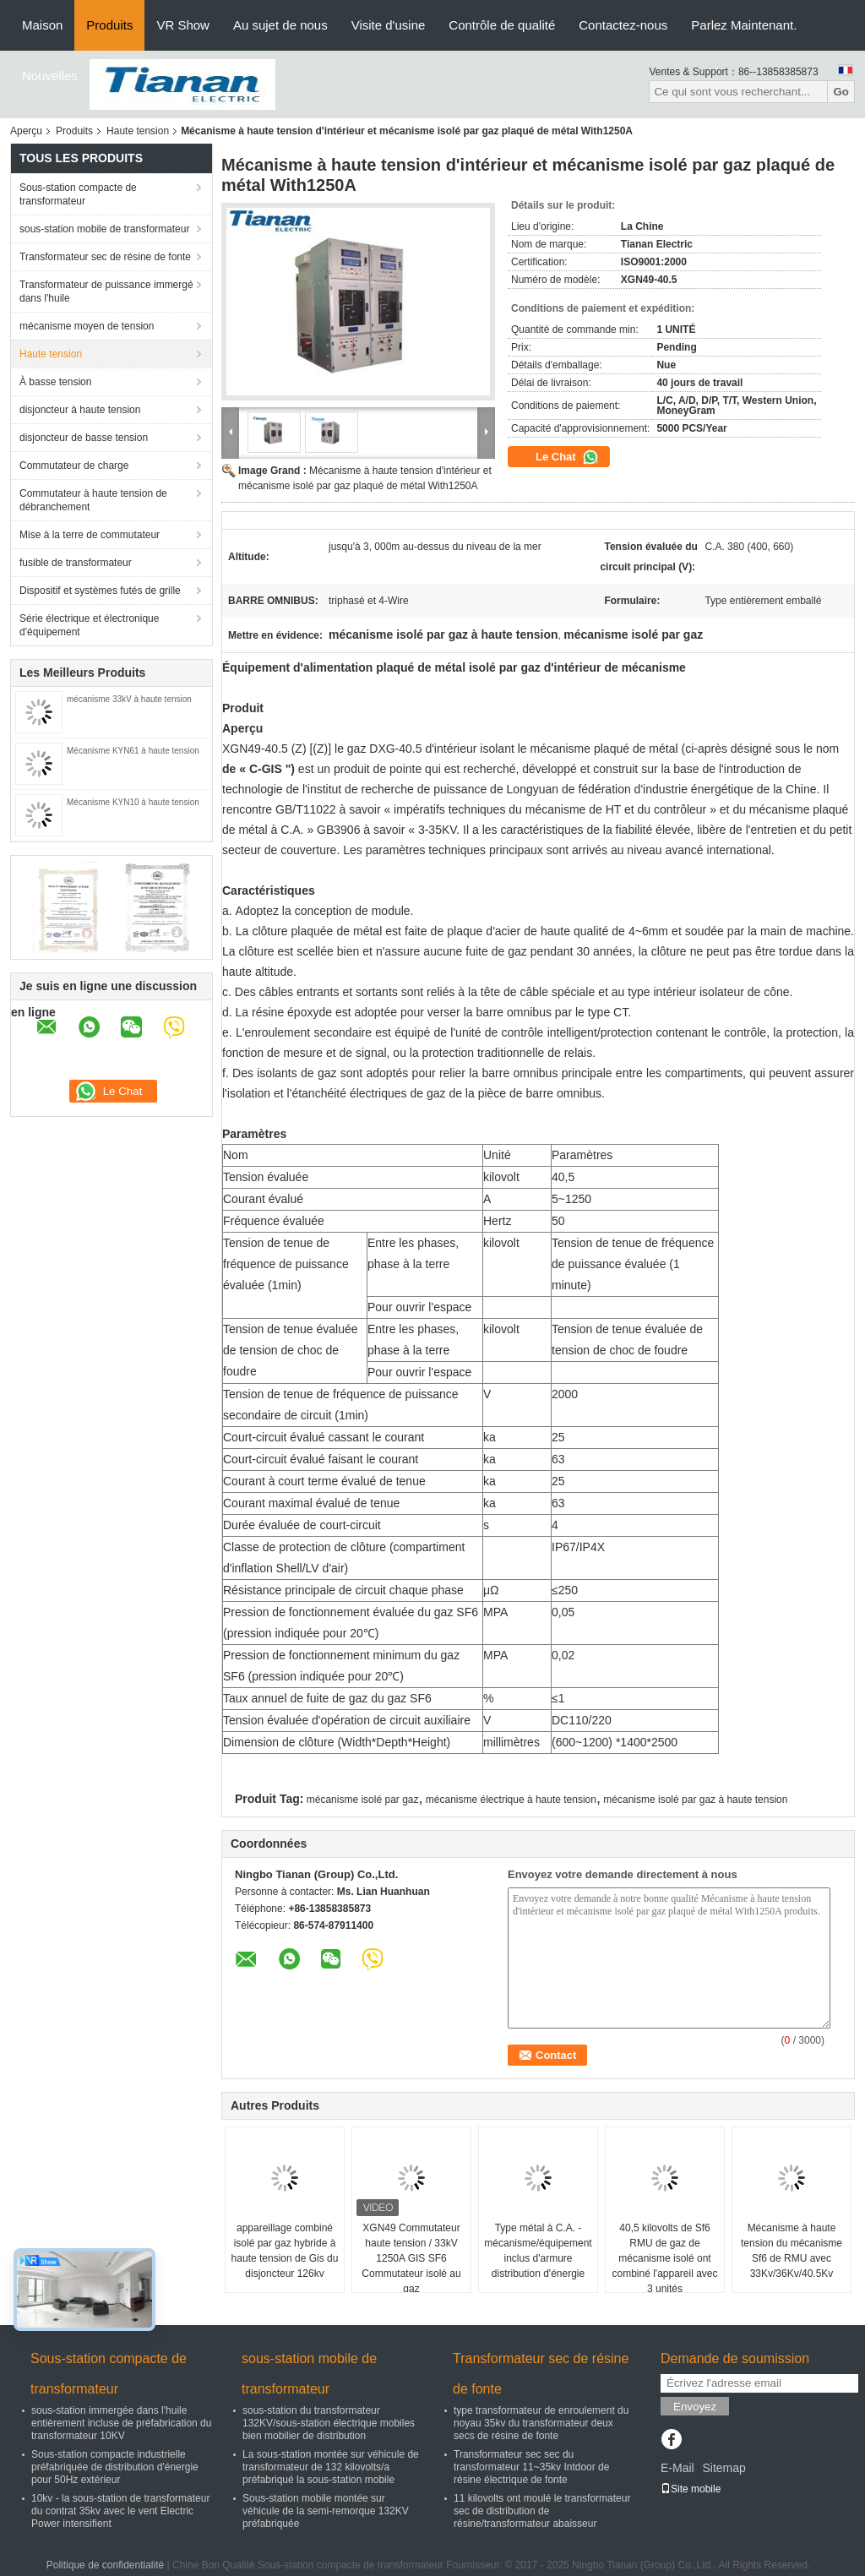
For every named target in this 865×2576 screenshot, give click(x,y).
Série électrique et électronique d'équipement (89, 625)
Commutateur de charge (73, 465)
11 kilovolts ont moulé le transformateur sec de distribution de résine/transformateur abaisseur (542, 2511)
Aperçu (26, 131)
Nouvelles (50, 75)
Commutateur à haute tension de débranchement (93, 500)
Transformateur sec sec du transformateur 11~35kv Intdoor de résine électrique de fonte (531, 2467)
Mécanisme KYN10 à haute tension (133, 802)
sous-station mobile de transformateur (104, 229)
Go (841, 91)
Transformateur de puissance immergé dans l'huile (106, 291)
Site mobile (691, 2489)
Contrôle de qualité (502, 25)
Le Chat (567, 457)
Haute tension (137, 131)
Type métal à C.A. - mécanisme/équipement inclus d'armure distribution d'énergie (537, 2250)
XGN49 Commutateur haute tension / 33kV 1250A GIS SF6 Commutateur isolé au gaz (411, 2258)
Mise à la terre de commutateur (89, 535)
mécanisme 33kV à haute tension (129, 699)
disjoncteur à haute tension (79, 410)
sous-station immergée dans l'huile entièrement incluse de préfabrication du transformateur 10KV (121, 2423)
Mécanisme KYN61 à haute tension (134, 750)
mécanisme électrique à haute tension (511, 1799)
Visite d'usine (388, 25)
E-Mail (677, 2468)
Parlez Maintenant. (744, 25)
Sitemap (723, 2468)
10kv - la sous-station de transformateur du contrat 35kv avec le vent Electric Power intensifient (120, 2511)
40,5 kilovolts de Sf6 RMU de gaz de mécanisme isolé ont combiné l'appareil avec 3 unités (664, 2258)
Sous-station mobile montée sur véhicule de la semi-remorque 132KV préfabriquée (325, 2511)
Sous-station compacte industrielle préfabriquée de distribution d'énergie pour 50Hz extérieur (115, 2467)
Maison (42, 25)
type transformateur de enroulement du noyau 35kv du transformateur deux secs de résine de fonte (541, 2423)
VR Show (182, 25)
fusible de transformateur (75, 563)
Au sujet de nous (280, 25)
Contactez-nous (623, 25)
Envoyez (694, 2406)
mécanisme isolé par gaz (363, 1799)
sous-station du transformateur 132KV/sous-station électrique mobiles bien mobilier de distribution (328, 2423)
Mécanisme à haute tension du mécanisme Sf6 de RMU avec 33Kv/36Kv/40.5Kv (791, 2250)
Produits (109, 25)
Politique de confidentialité (105, 2565)
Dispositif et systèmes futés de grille (100, 590)
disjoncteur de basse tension (83, 438)
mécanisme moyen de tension (86, 326)
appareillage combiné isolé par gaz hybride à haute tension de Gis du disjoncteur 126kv (285, 2250)
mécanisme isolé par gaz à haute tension (695, 1799)
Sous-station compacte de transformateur (78, 194)
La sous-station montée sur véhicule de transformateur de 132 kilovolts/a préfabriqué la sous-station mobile (330, 2467)
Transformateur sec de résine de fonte (105, 257)
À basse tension (55, 382)
